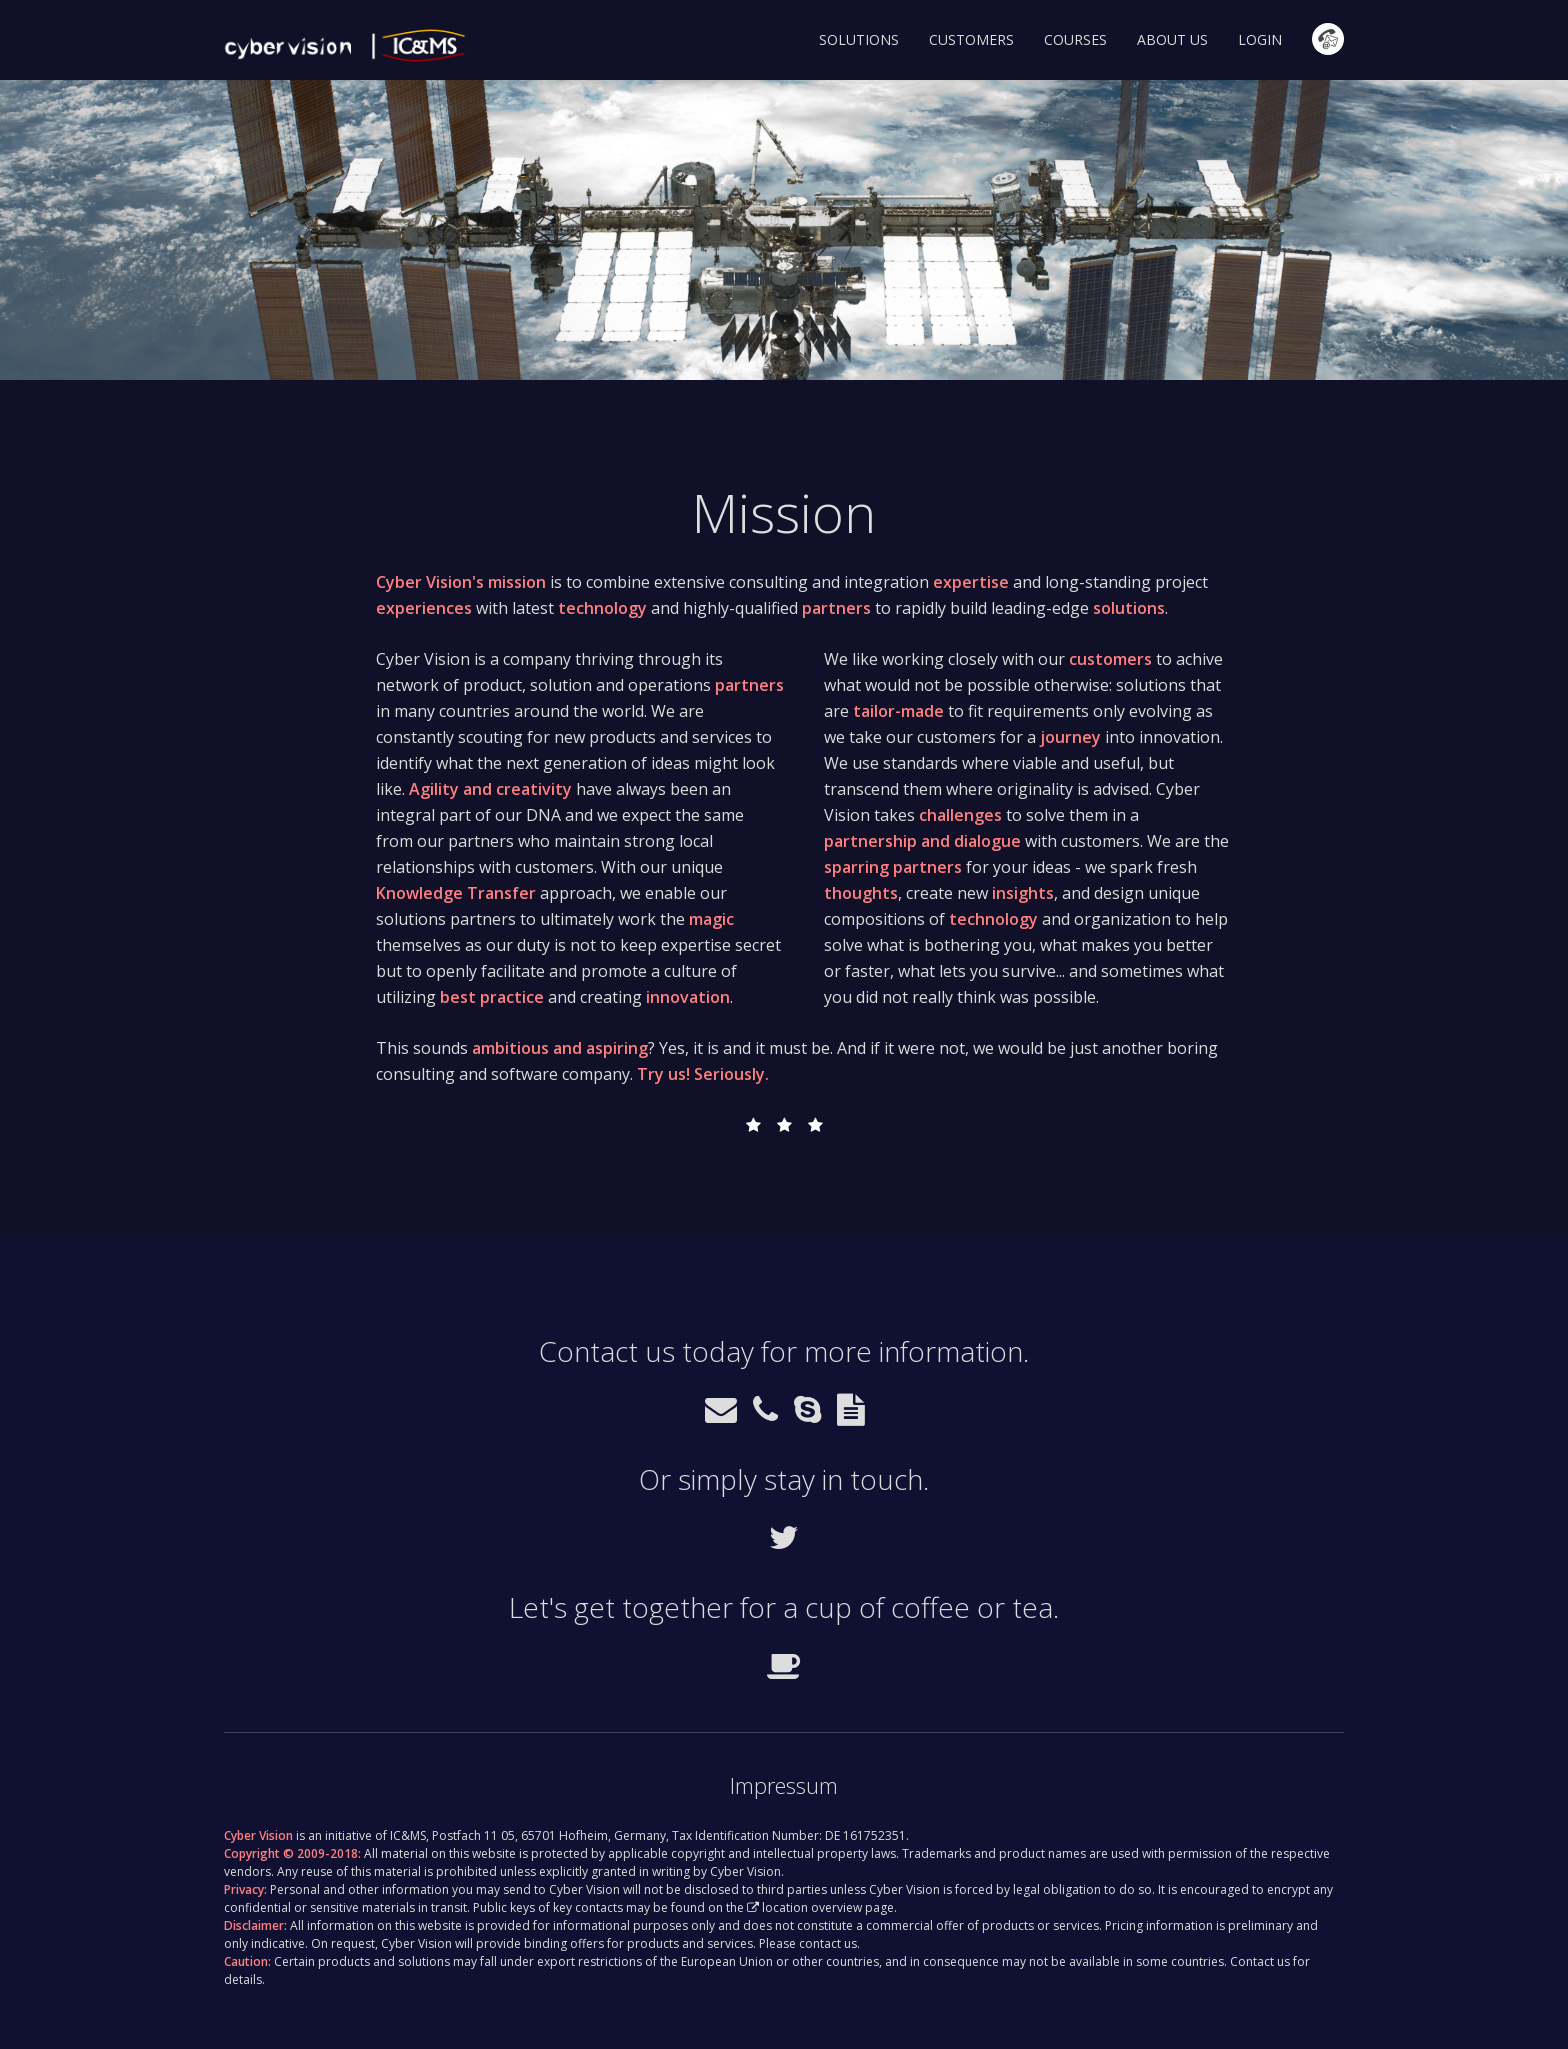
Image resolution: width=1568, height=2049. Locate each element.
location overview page (828, 1907)
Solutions (859, 39)
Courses (1075, 39)
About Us (1172, 39)
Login (1260, 39)
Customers (971, 39)
